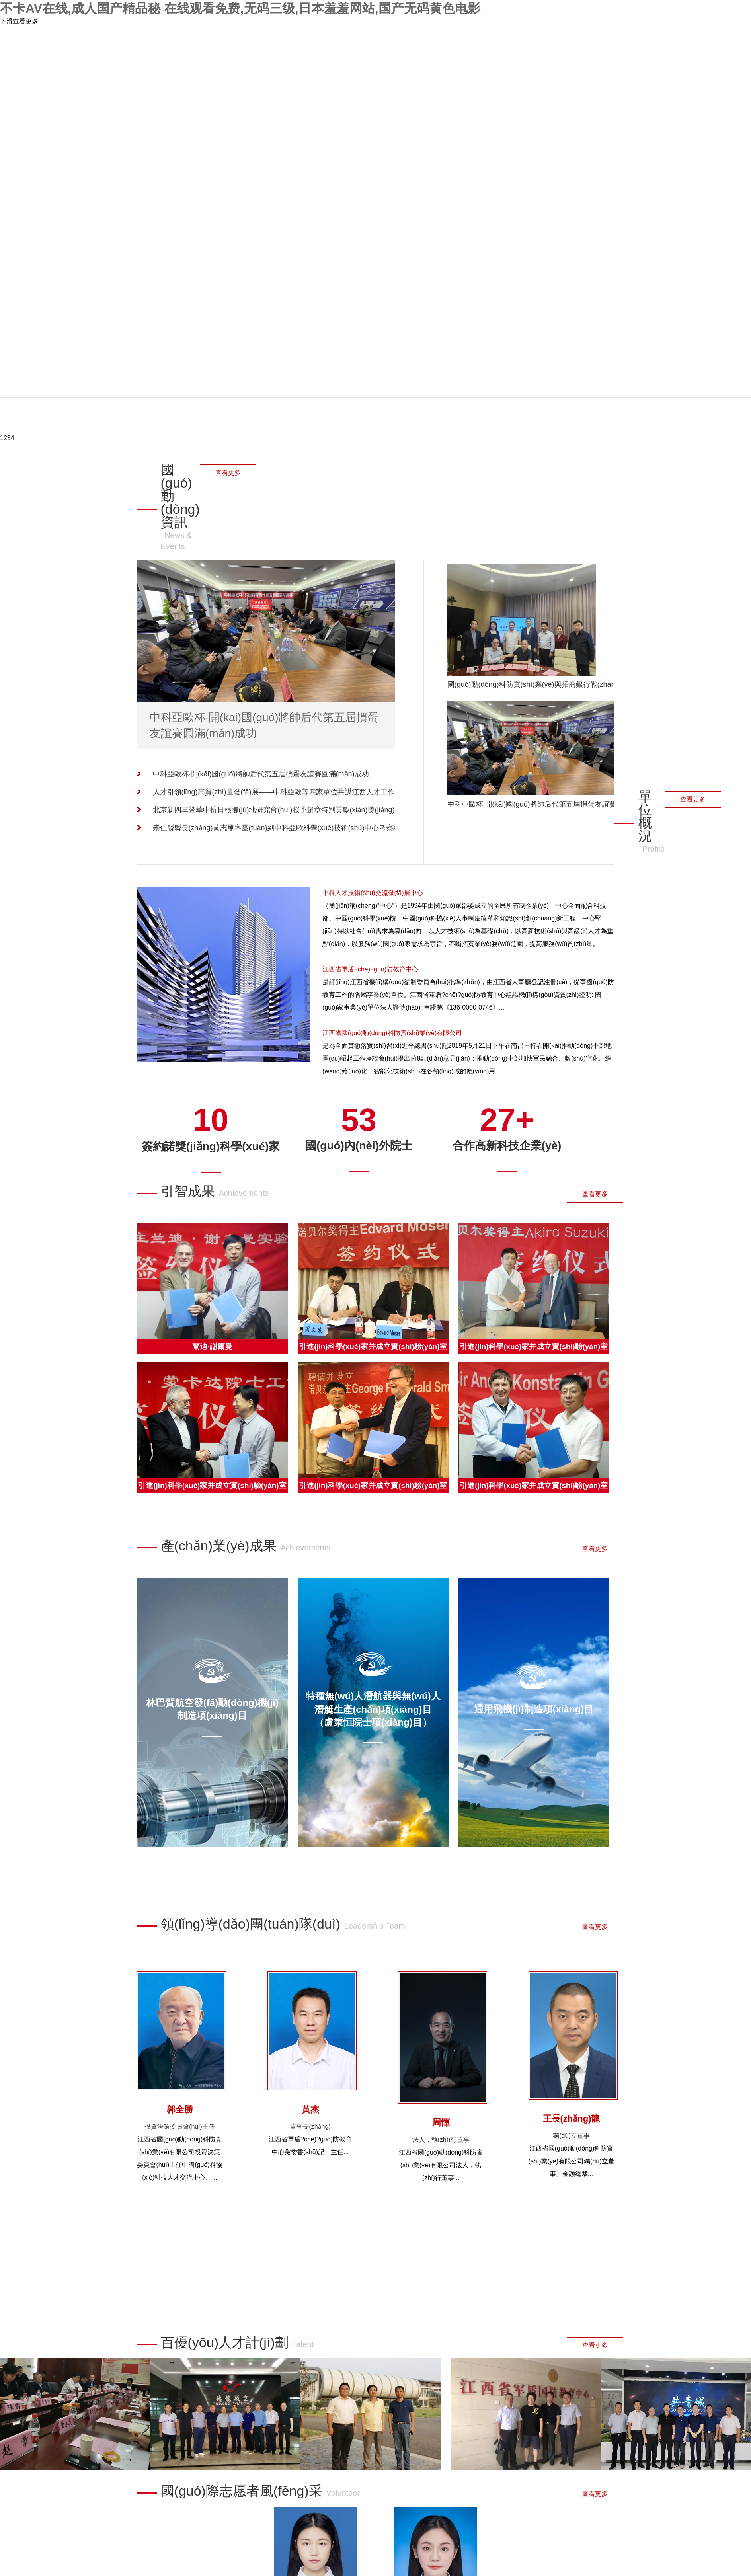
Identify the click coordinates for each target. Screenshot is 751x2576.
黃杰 (310, 2109)
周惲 (441, 2122)
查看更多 (228, 472)
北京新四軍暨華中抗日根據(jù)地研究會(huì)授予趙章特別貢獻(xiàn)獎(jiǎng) (274, 810)
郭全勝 (180, 2109)
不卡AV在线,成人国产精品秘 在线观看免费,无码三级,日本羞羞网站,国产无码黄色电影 (240, 8)
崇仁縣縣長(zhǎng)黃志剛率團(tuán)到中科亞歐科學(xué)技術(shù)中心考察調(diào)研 (282, 828)
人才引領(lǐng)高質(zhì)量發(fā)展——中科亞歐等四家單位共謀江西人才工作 (274, 792)
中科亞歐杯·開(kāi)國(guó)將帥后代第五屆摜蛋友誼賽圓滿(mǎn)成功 (261, 774)
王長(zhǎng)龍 (571, 2119)
